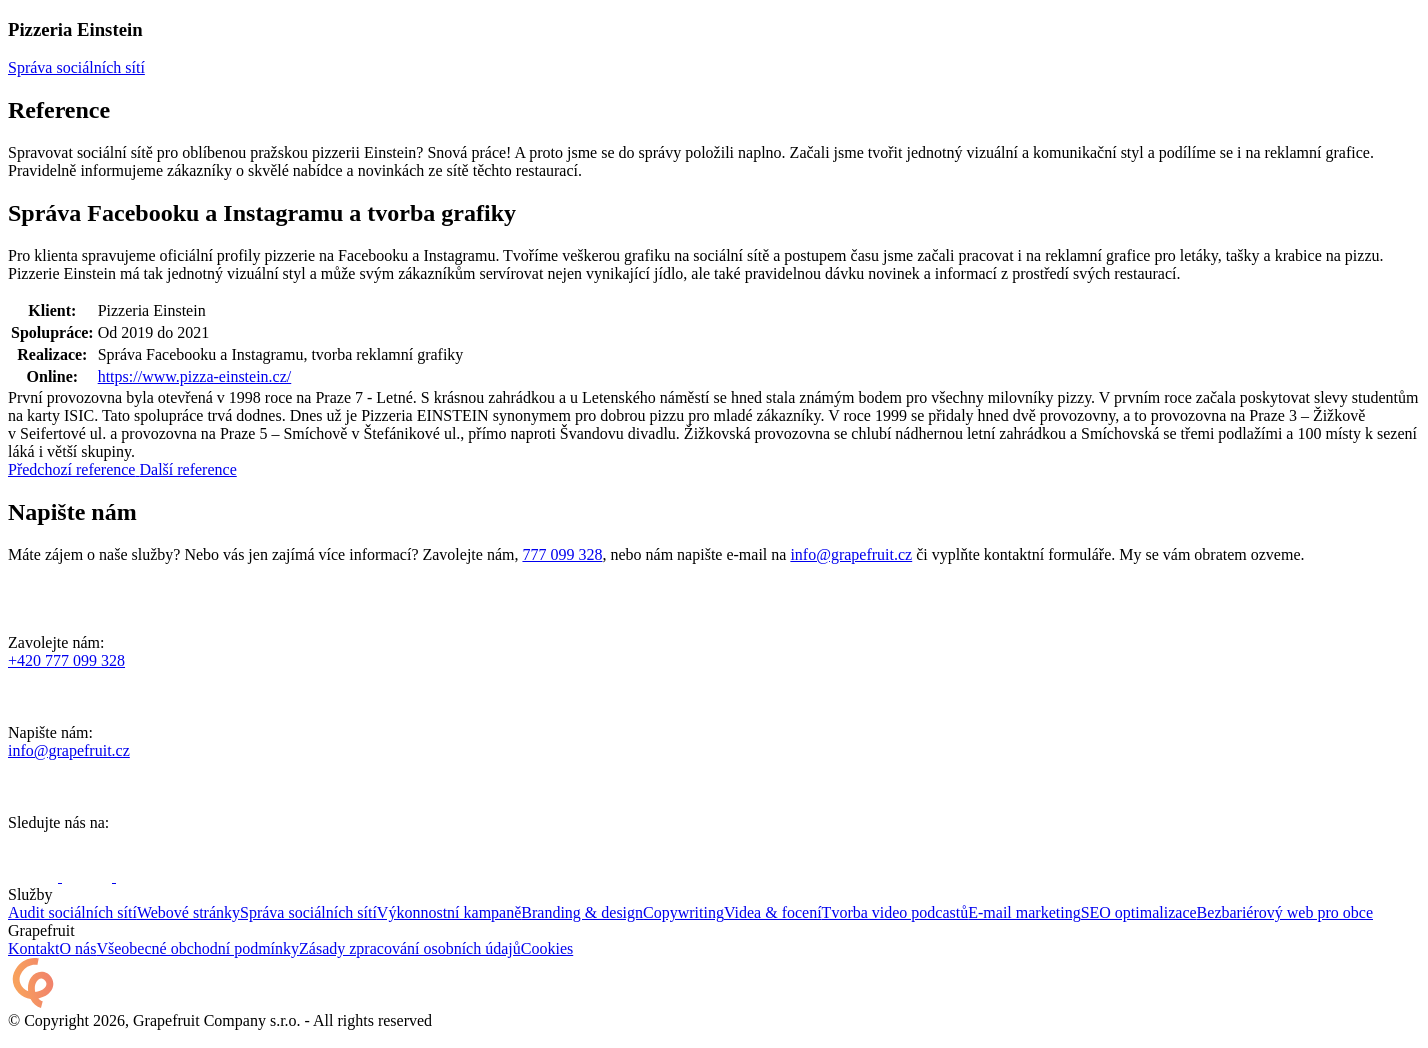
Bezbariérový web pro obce (1285, 912)
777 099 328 (562, 554)
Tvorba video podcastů (895, 912)
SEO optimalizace (1139, 912)
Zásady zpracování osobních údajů (410, 948)
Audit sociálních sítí (72, 912)
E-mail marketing (1024, 912)
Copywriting (683, 912)
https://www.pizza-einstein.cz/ (195, 376)
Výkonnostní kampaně (449, 912)
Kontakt (34, 948)
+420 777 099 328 (66, 660)
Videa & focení (773, 912)
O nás (78, 948)
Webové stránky (188, 912)
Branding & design (582, 912)
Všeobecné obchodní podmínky (197, 948)
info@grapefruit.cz (851, 554)
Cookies (547, 948)
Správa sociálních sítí (308, 912)
